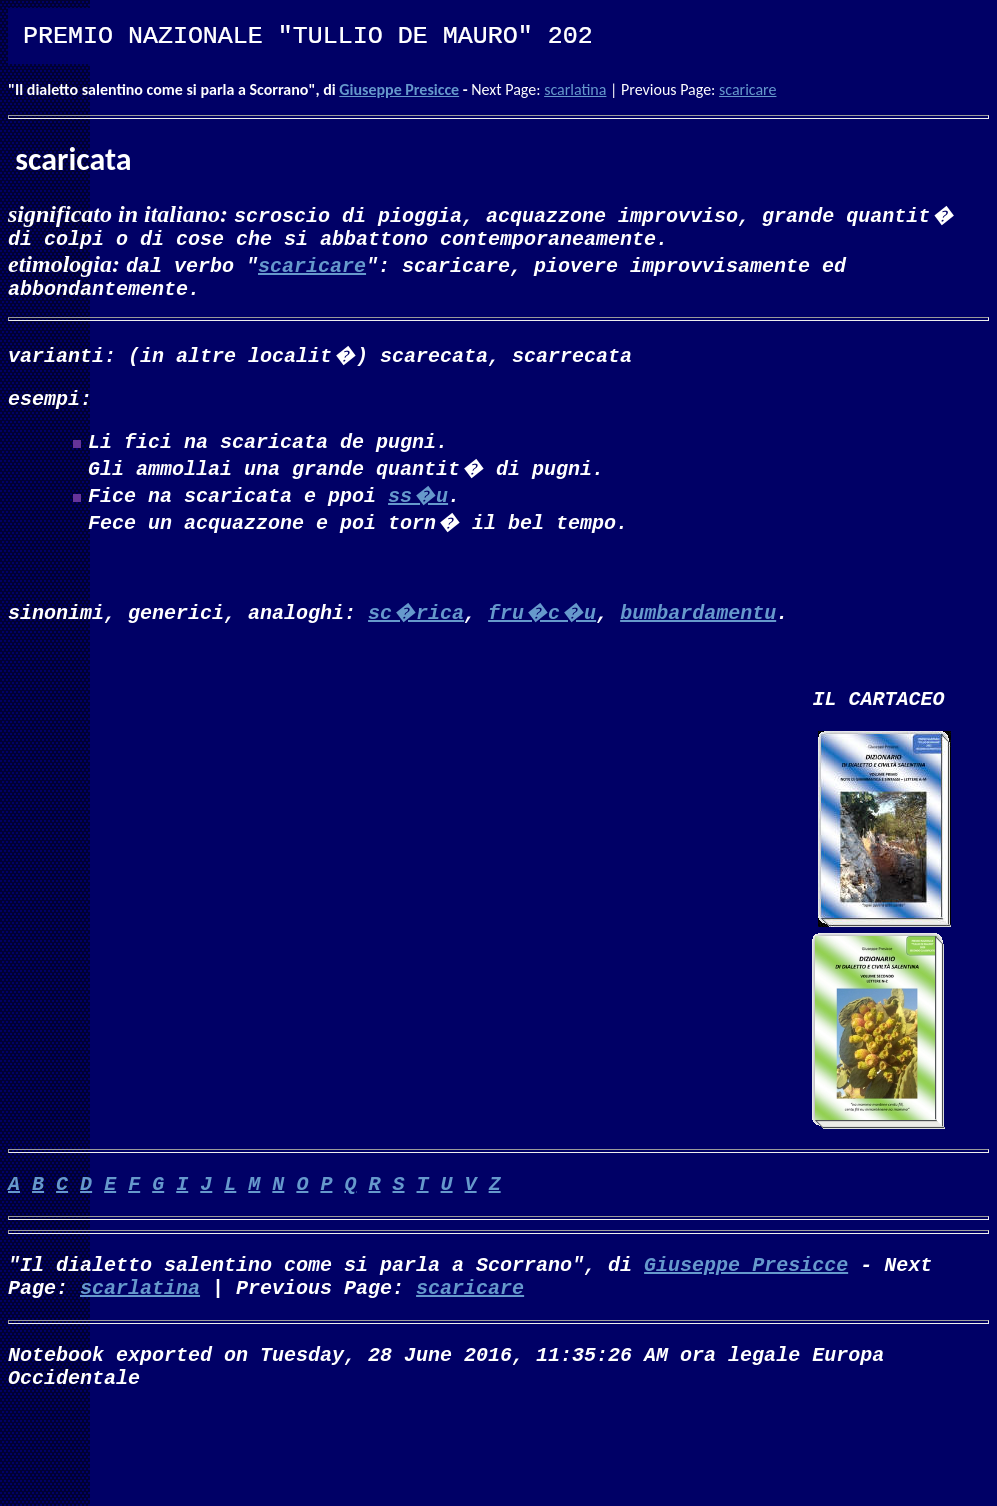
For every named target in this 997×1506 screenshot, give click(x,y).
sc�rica (416, 631)
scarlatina (575, 89)
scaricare (747, 89)
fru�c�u (542, 631)
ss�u (418, 510)
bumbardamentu (698, 631)
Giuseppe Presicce (399, 89)
